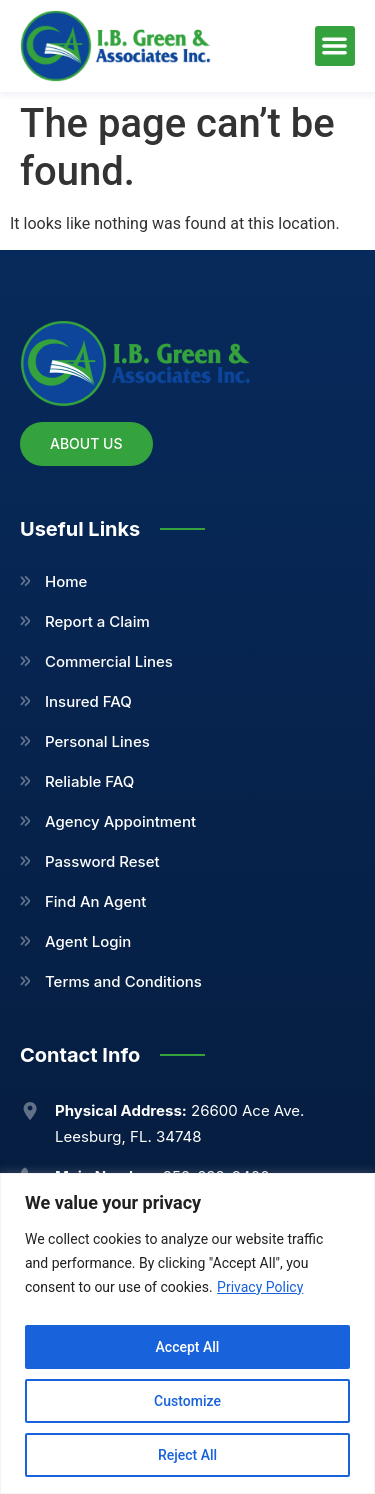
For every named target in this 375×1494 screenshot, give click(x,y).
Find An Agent (95, 901)
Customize (187, 1401)
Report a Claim (97, 621)
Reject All (187, 1455)
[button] (335, 46)
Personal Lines (97, 741)
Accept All (188, 1347)
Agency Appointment (120, 821)
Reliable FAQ (89, 781)
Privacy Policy (260, 1287)
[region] (187, 1333)
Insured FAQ (88, 701)
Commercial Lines (109, 661)
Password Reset (102, 861)
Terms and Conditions (123, 981)
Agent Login (88, 941)
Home (66, 581)
